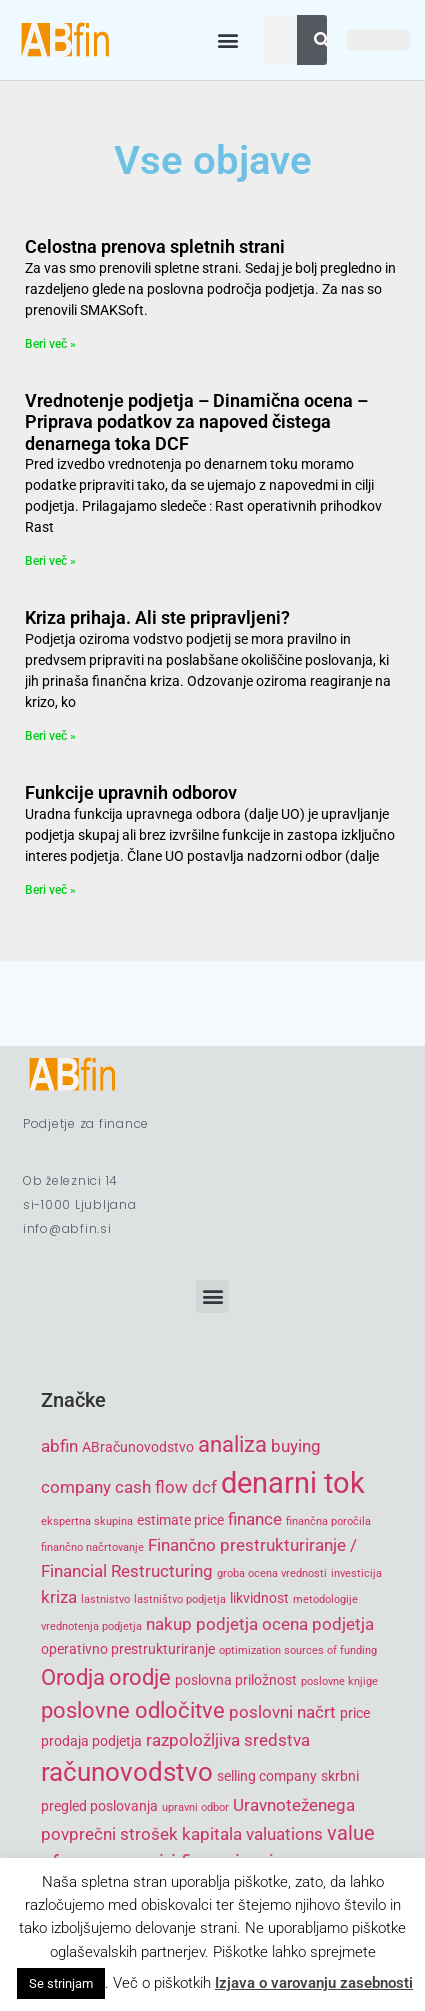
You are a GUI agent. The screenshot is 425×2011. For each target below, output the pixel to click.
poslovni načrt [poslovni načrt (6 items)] (282, 1712)
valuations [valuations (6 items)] (284, 1834)
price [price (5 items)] (355, 1713)
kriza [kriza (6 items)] (59, 1597)
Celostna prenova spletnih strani (155, 246)
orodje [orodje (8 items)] (140, 1677)
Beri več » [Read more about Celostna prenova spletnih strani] (50, 344)
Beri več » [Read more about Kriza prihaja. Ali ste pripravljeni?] (50, 736)
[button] (227, 40)
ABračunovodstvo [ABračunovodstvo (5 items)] (138, 1447)
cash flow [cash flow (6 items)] (151, 1487)
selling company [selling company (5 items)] (267, 1776)
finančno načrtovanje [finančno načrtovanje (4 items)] (92, 1547)
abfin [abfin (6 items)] (59, 1446)
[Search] (322, 40)
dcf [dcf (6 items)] (204, 1487)
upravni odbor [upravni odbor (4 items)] (195, 1807)
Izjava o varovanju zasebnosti (314, 1983)
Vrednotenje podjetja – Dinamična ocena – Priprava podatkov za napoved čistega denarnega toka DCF (196, 422)
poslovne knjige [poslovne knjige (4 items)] (339, 1681)
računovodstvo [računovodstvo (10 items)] (127, 1772)
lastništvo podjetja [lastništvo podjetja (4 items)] (180, 1599)
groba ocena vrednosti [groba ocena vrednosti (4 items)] (272, 1573)
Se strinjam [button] (61, 1983)
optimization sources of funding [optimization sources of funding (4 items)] (298, 1650)
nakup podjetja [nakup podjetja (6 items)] (202, 1624)
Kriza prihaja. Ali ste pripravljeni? (157, 617)
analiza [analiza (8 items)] (232, 1444)
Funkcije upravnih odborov (131, 792)
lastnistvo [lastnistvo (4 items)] (105, 1599)
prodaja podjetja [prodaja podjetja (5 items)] (91, 1741)
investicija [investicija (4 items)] (356, 1573)
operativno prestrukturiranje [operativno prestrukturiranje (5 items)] (128, 1649)
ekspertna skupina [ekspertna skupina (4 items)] (87, 1521)
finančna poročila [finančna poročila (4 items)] (328, 1521)
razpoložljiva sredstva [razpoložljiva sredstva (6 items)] (228, 1740)
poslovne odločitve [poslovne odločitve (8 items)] (133, 1710)
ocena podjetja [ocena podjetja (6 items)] (318, 1624)
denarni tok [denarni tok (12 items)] (293, 1483)
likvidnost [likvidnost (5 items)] (259, 1598)
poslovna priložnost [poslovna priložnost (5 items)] (236, 1680)
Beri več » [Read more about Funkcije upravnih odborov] (50, 890)
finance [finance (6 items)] (255, 1519)
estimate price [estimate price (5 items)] (180, 1520)
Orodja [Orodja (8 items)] (73, 1677)
